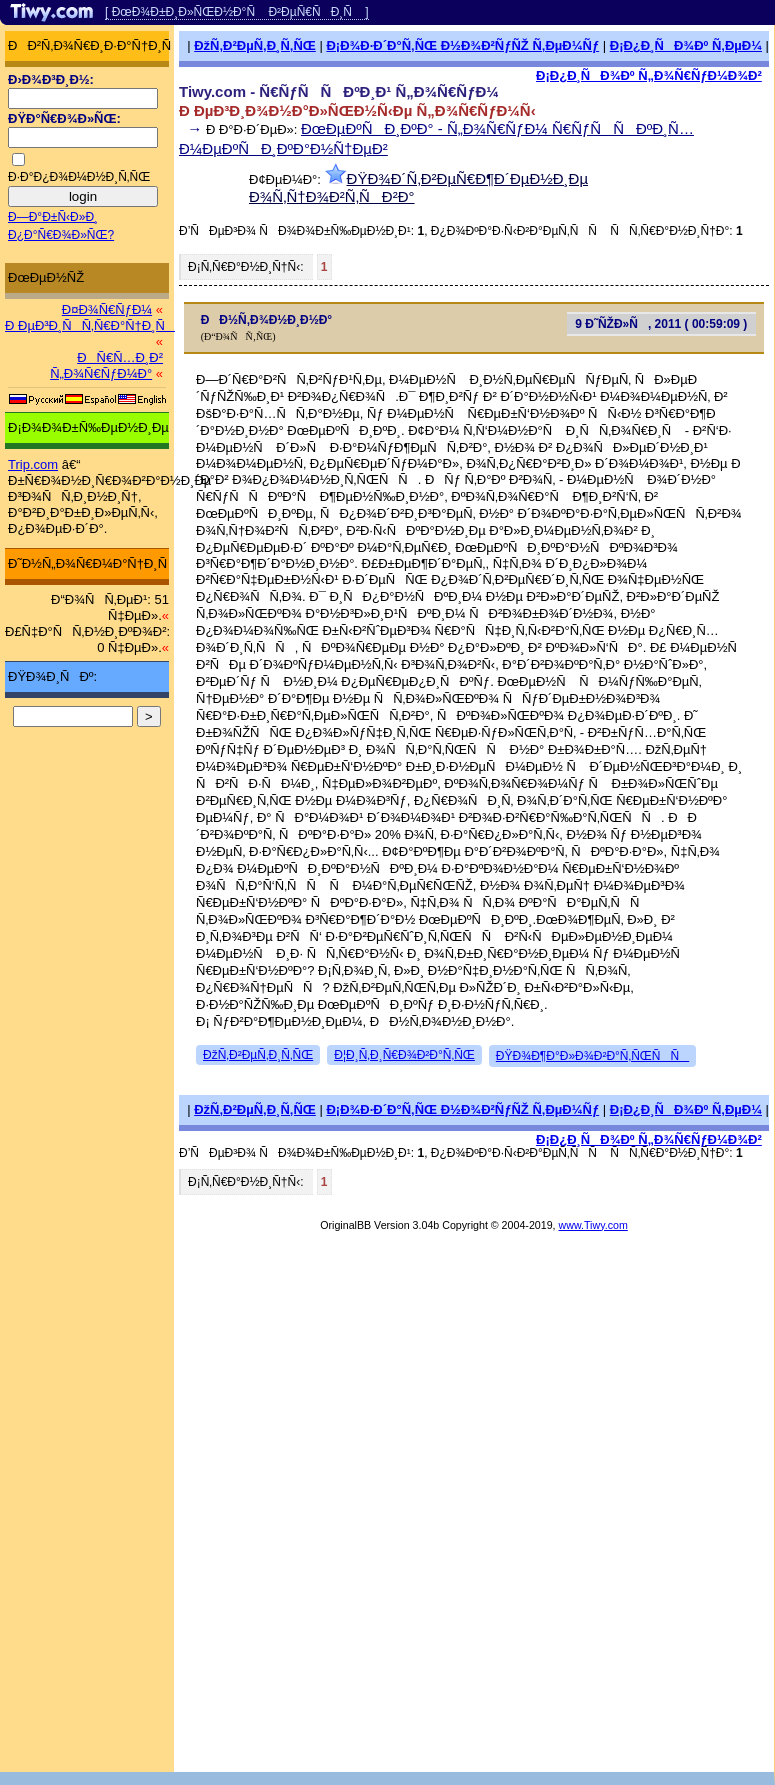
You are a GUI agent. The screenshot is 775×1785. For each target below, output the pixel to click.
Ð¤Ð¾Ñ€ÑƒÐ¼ (107, 309)
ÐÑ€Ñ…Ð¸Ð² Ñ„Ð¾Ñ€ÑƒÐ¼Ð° (106, 365)
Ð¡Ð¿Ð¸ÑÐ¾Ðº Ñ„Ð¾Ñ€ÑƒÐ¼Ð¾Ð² (649, 75)
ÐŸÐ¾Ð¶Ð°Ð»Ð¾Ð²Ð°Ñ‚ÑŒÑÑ (592, 1056)
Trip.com (33, 464)
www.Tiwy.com (593, 1225)
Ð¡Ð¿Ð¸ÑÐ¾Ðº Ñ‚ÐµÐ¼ (686, 45)
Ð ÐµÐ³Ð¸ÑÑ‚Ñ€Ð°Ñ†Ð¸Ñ (90, 325)
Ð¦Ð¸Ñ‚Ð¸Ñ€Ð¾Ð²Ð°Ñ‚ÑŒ (404, 1055)
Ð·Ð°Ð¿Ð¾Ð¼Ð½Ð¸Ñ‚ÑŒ (79, 177)
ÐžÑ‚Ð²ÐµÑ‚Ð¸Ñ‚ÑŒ (255, 45)
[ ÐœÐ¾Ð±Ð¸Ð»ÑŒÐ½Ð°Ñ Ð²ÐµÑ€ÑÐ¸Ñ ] (237, 12)
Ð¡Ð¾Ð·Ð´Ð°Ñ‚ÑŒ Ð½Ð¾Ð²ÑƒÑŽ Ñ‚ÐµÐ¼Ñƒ (462, 45)
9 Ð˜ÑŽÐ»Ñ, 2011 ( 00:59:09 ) (661, 324)
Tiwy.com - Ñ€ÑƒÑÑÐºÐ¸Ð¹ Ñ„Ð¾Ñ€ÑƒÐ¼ (339, 91)
